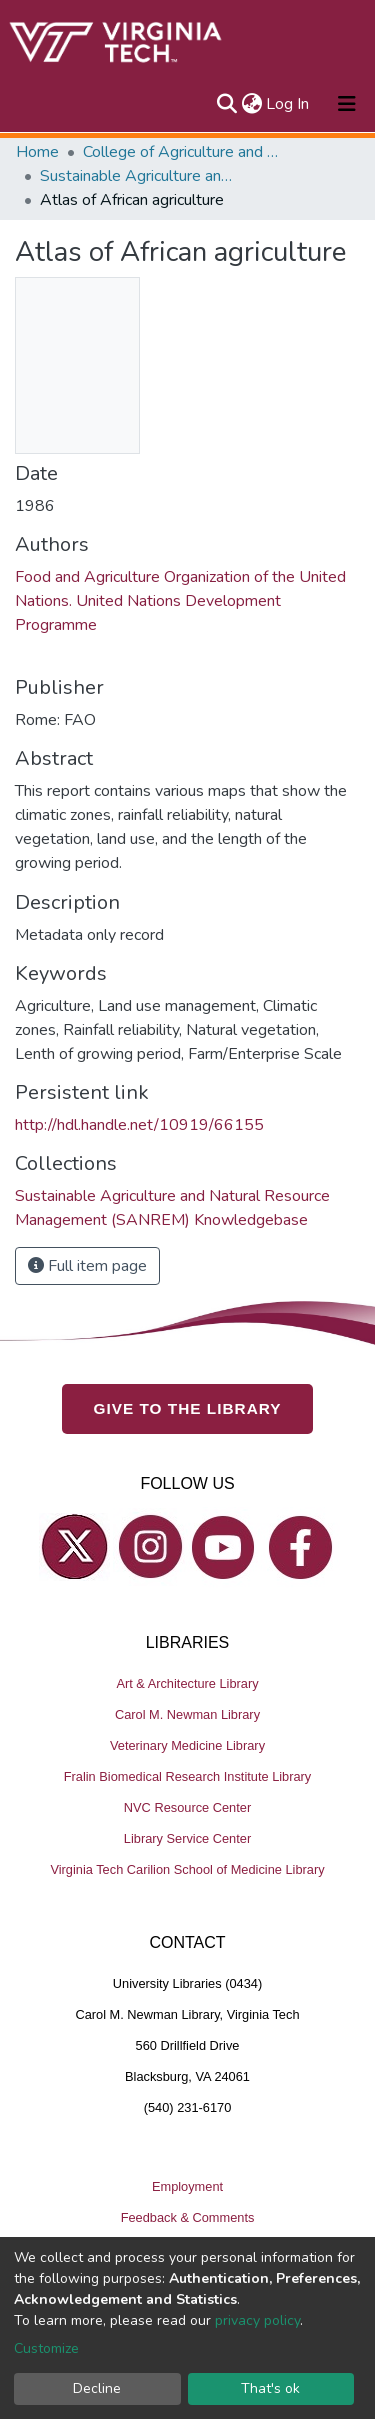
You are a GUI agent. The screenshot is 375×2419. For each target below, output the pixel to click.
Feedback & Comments (188, 2217)
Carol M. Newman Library (187, 1714)
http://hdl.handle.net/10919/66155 (139, 1125)
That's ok (270, 2388)
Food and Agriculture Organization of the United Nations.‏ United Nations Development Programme (180, 601)
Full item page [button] (87, 1266)
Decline (97, 2388)
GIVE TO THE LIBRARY (188, 1408)
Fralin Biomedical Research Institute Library (188, 1776)
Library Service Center (187, 1838)
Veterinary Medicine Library (187, 1745)
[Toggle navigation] (347, 104)
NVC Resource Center (187, 1807)
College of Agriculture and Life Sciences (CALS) (183, 152)
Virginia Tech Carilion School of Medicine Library (187, 1869)
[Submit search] (226, 104)
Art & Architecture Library (187, 1683)
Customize (46, 2348)
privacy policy (257, 2320)
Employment (187, 2186)
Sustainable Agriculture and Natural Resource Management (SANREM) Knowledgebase (140, 176)
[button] (251, 104)
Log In (288, 104)
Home (37, 152)
